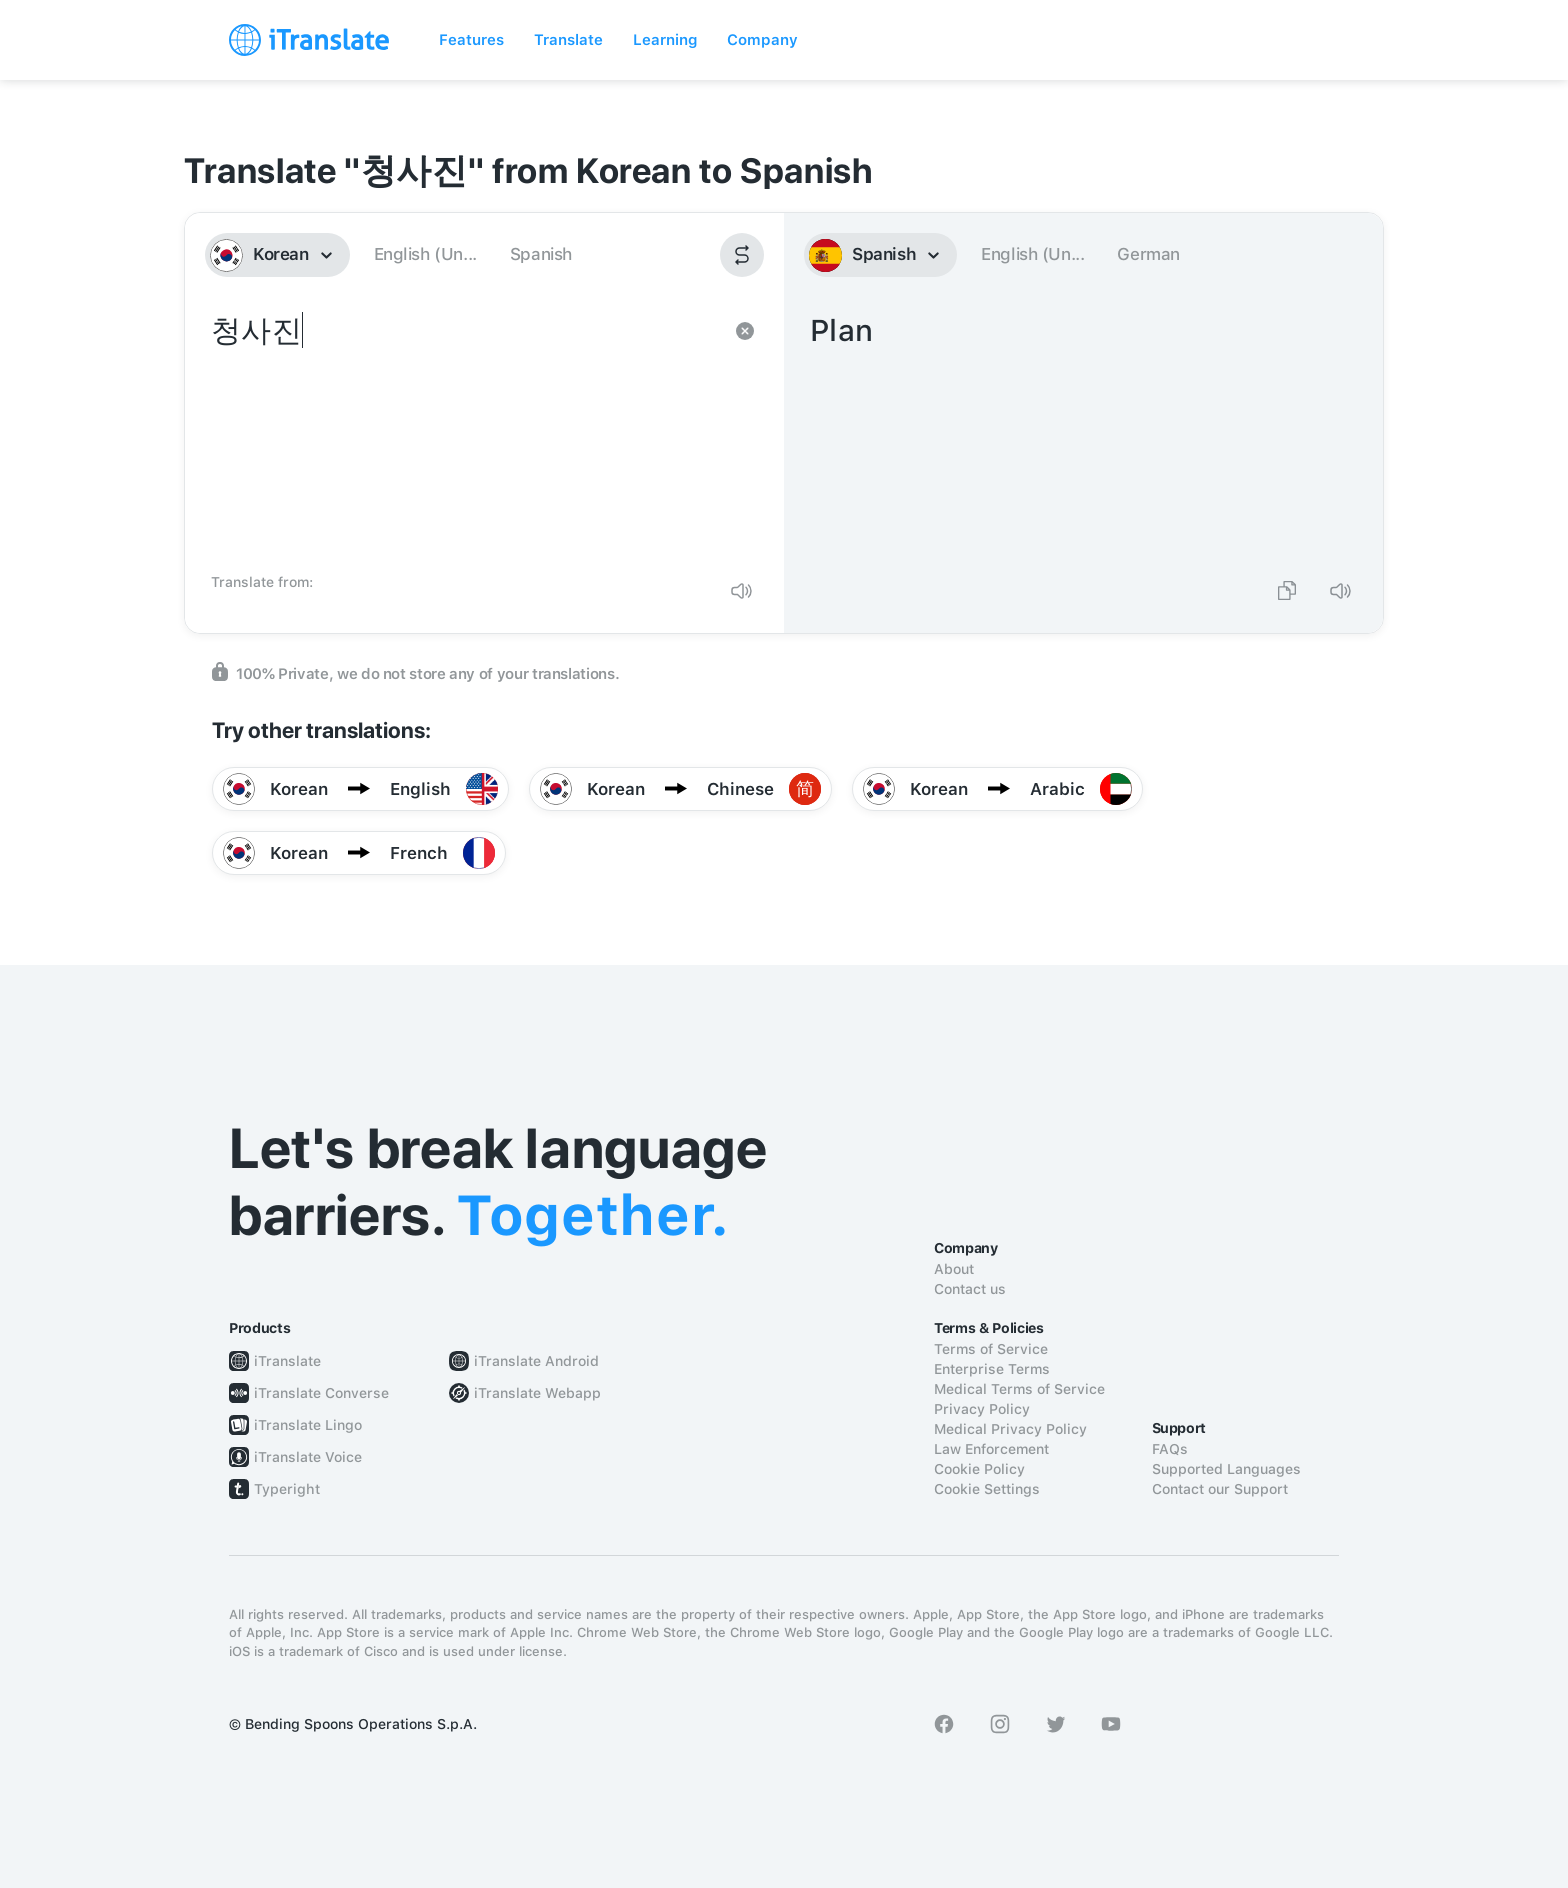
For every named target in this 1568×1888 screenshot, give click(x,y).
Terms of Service (991, 1349)
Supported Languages (1226, 1469)
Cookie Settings (987, 1489)
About (954, 1269)
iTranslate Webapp (537, 1393)
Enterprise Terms (992, 1369)
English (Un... (425, 254)
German (1148, 254)
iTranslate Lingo (308, 1425)
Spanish (541, 254)
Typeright (287, 1489)
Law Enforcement (991, 1449)
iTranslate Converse (321, 1393)
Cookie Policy (979, 1469)
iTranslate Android (536, 1361)
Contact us (970, 1289)
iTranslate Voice (308, 1457)
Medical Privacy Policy (1010, 1429)
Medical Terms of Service (1019, 1389)
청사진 (464, 436)
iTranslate (287, 1361)
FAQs (1170, 1449)
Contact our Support (1220, 1489)
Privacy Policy (982, 1409)
